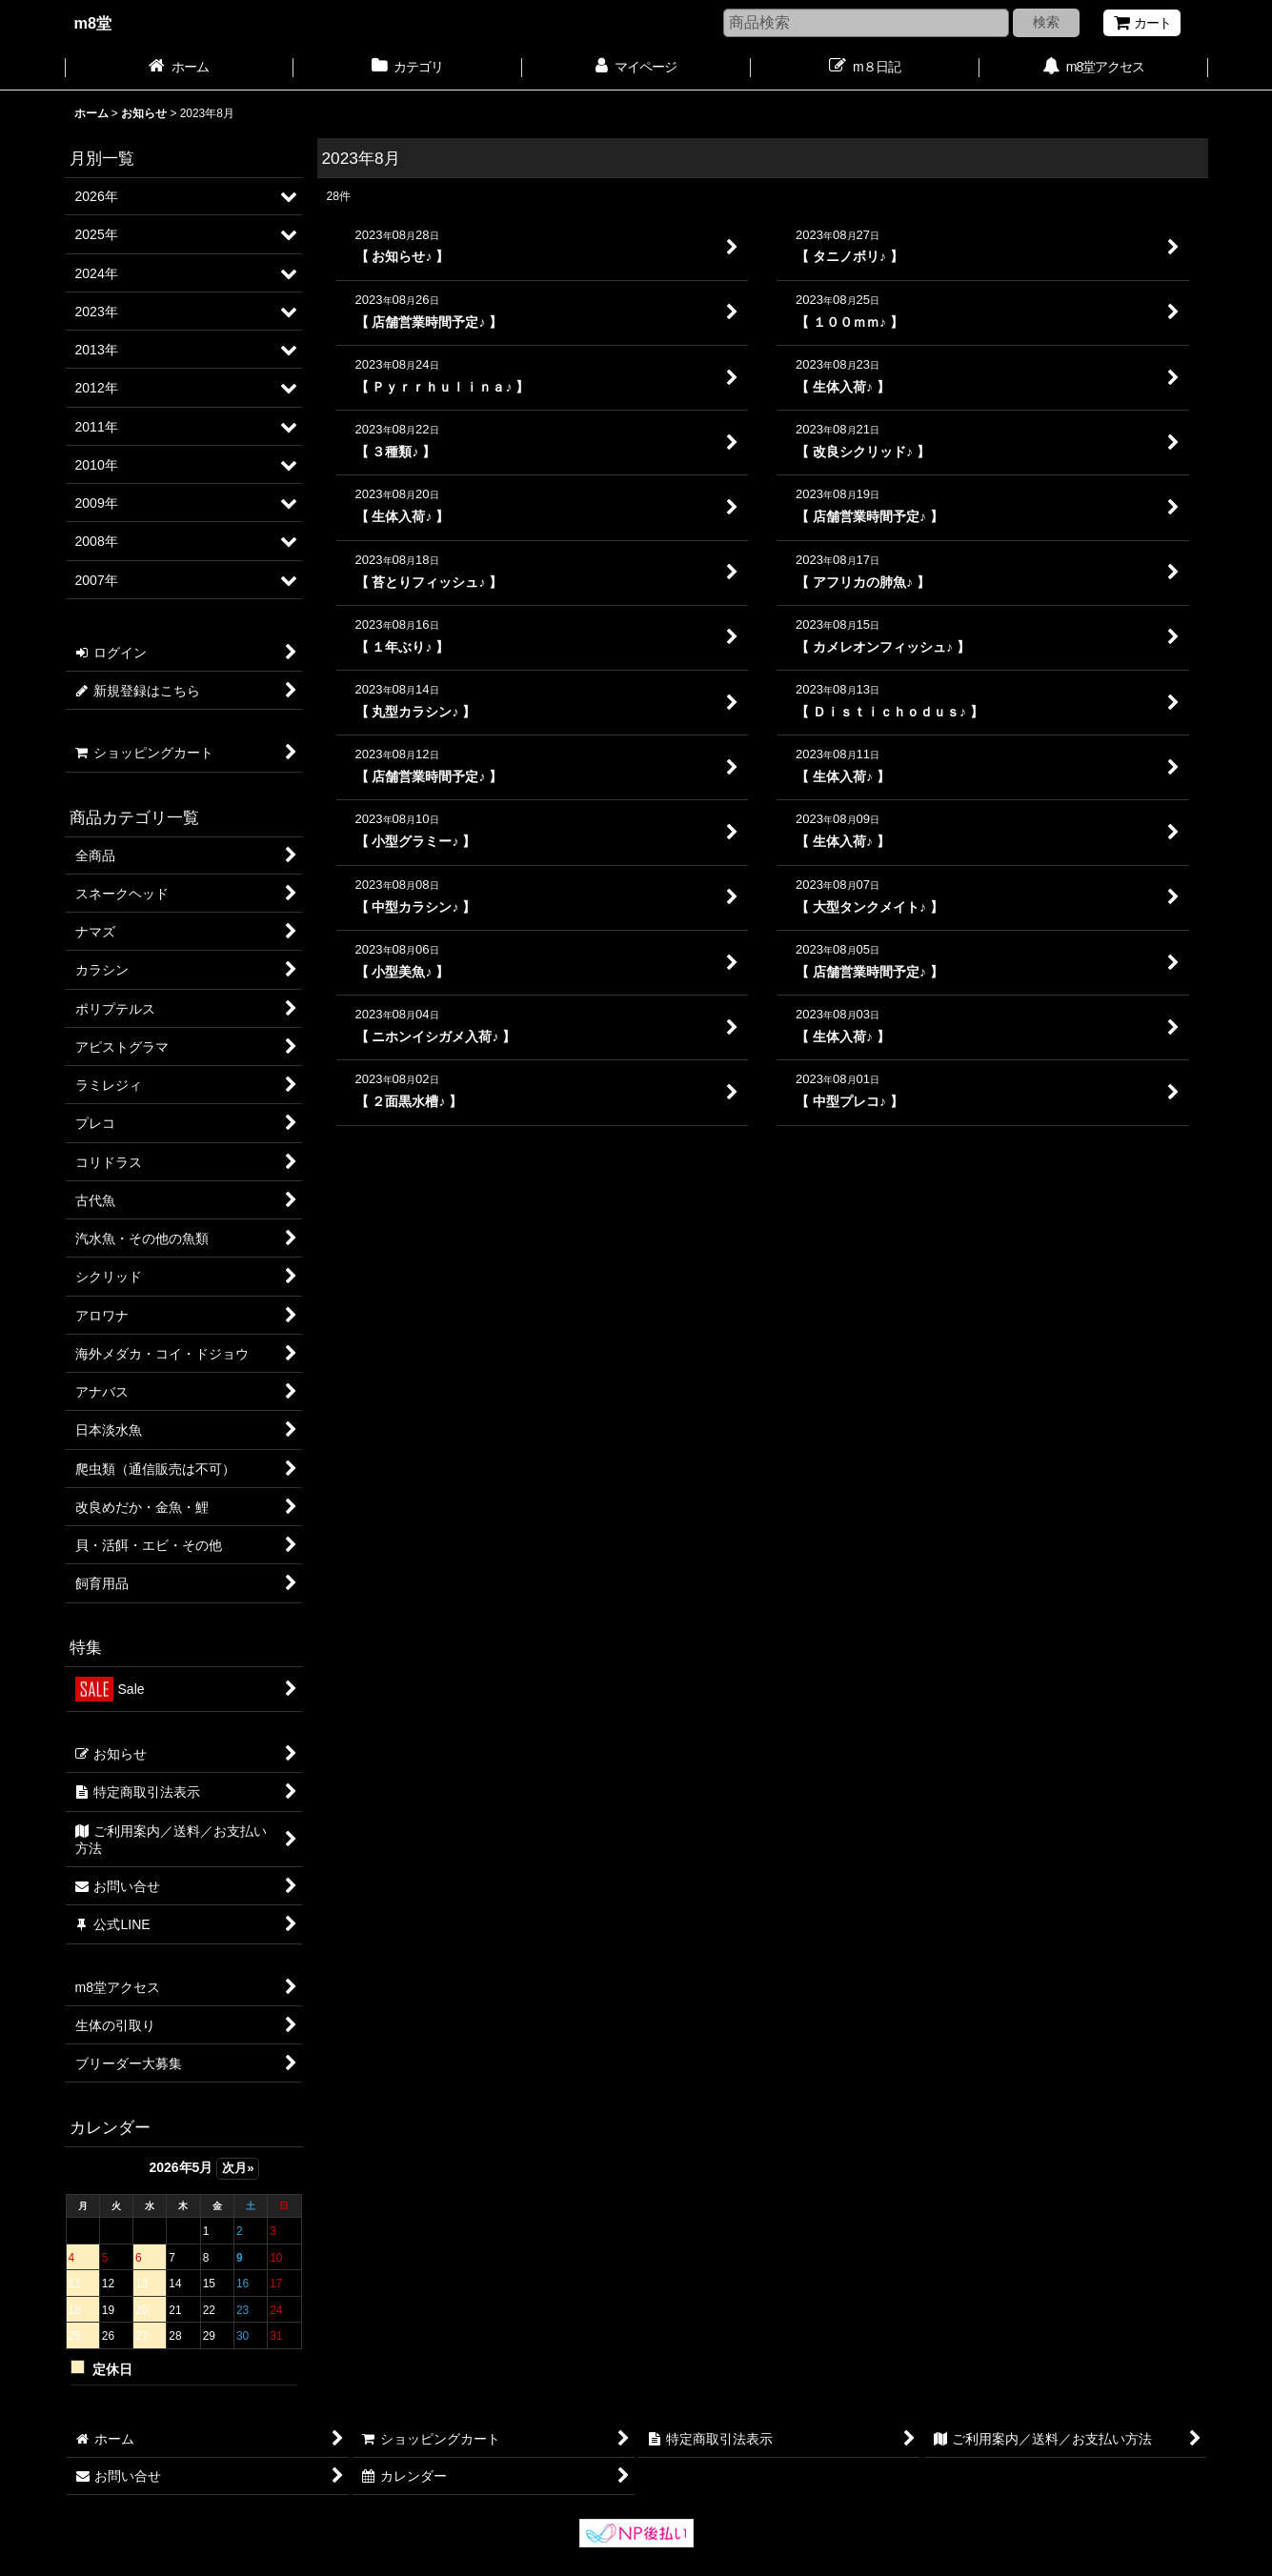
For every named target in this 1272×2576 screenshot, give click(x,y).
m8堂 (93, 22)
